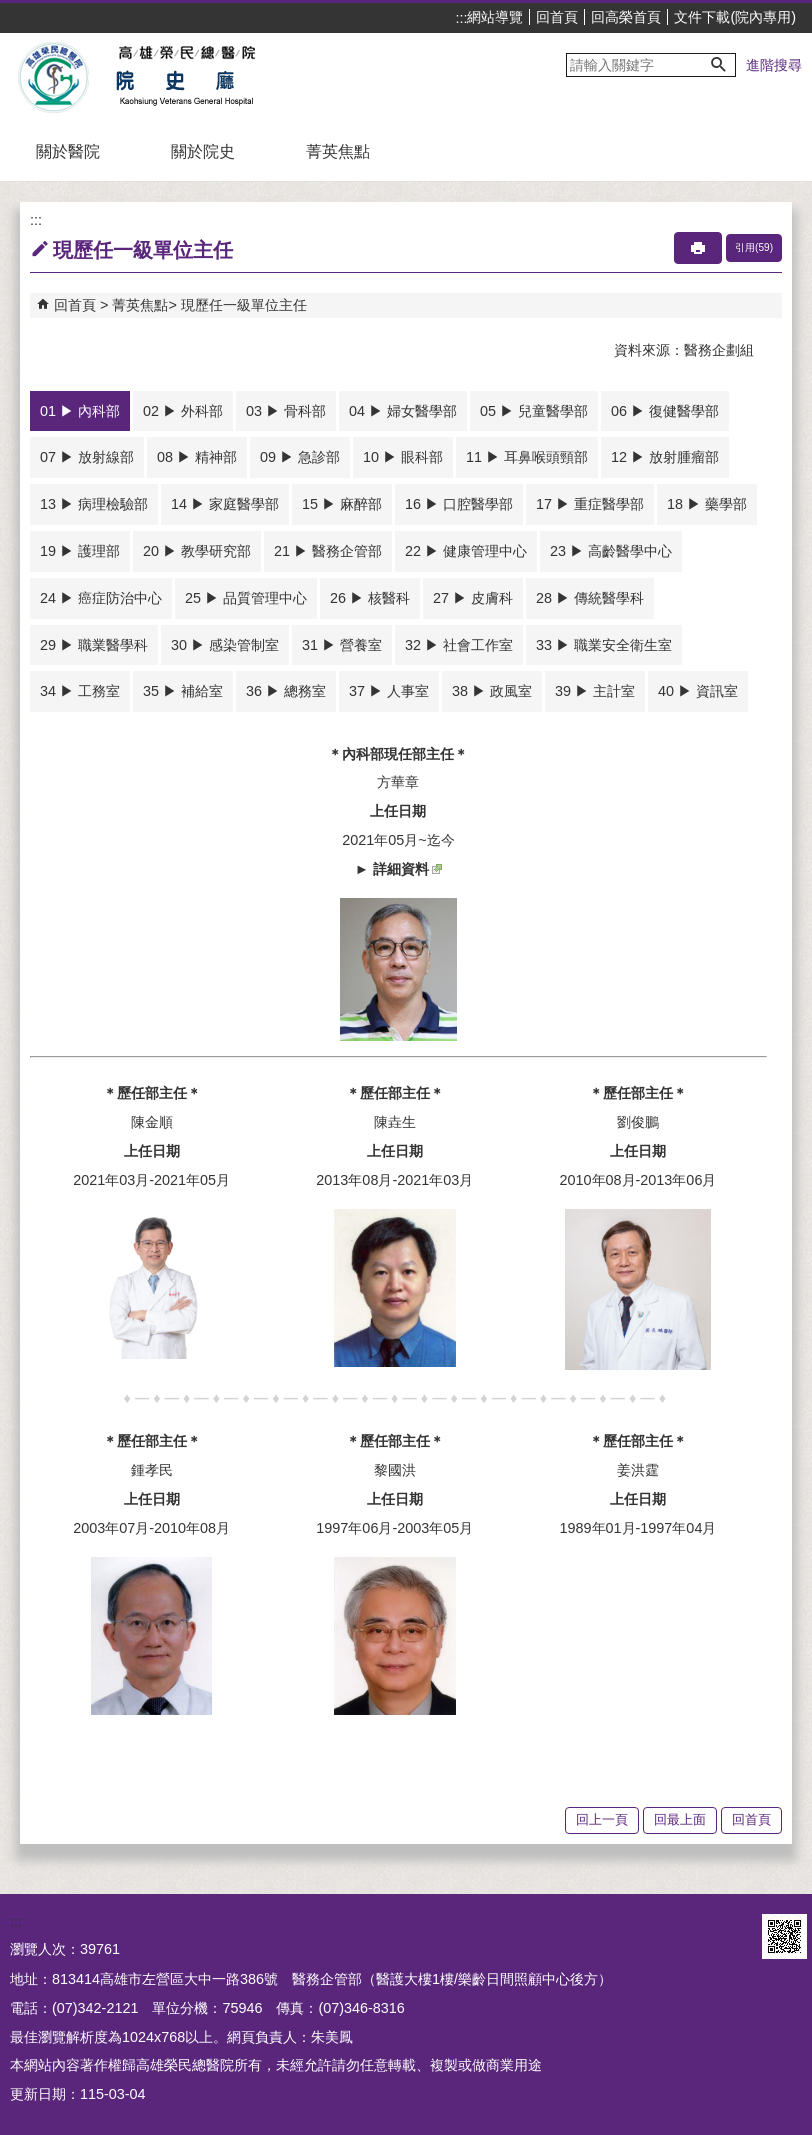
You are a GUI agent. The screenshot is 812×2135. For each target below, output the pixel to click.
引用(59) (754, 247)
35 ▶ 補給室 (183, 691)
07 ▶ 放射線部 (87, 457)
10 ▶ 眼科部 (403, 457)
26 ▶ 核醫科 (370, 598)
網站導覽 (495, 17)
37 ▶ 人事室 (389, 691)
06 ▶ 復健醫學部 (665, 411)
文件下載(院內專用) (735, 17)
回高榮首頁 (626, 17)
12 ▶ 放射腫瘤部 (665, 457)
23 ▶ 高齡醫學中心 (611, 551)
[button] (719, 65)
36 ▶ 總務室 (286, 691)
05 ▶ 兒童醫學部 (534, 411)
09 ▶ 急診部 (300, 457)
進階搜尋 (774, 65)
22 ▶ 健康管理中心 (466, 551)
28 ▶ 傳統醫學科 (590, 598)
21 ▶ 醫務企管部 (328, 551)
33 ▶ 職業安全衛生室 (604, 645)
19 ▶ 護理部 (80, 551)
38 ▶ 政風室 (492, 691)
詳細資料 (407, 869)
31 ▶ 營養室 (342, 645)
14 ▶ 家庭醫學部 (225, 504)
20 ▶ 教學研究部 (197, 551)
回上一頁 (602, 1819)
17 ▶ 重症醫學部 (590, 504)
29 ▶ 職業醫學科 (94, 645)
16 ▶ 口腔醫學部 (459, 504)
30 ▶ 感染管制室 (225, 645)
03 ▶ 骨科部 (286, 411)
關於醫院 (68, 151)
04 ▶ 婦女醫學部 (403, 411)
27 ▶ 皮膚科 (473, 598)
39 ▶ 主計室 (595, 691)
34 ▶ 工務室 (80, 691)
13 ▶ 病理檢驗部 (94, 504)
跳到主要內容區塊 (10, 10)
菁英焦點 (338, 151)
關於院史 (203, 151)
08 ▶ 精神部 (197, 457)
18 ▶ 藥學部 (707, 504)
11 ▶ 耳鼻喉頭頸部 (527, 457)
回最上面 (680, 1819)
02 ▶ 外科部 (183, 411)
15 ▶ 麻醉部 (342, 504)
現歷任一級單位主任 (244, 305)
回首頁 (557, 17)
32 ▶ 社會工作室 (459, 645)
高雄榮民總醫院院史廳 (183, 78)
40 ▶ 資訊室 (698, 691)
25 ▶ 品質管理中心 (246, 598)
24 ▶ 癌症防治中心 (101, 598)
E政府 (730, 1936)
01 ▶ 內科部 (80, 411)
